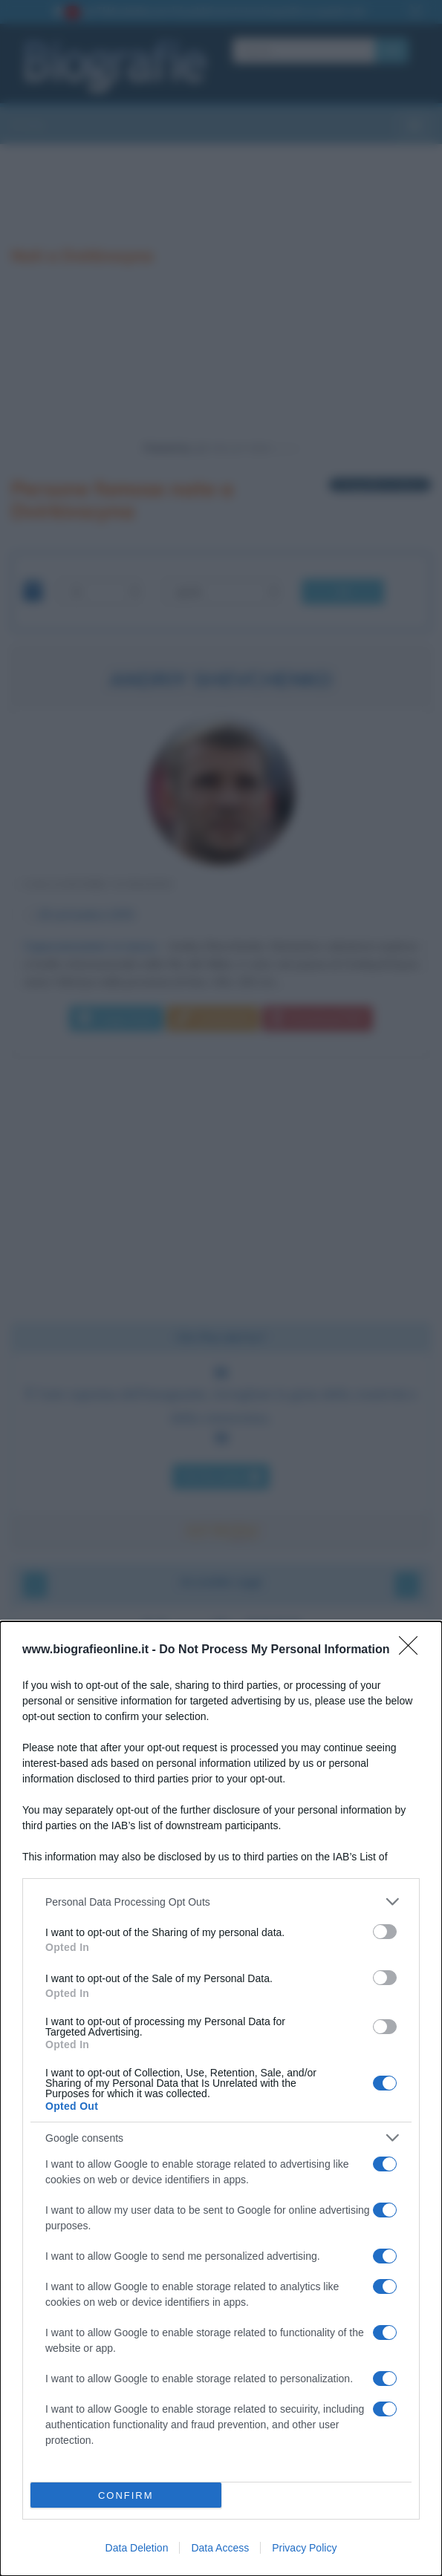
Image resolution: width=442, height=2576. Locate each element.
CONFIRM (126, 2495)
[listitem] (221, 1901)
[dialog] (221, 2098)
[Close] (413, 1650)
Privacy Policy (304, 2548)
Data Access (220, 2548)
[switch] (385, 1931)
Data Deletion (137, 2548)
